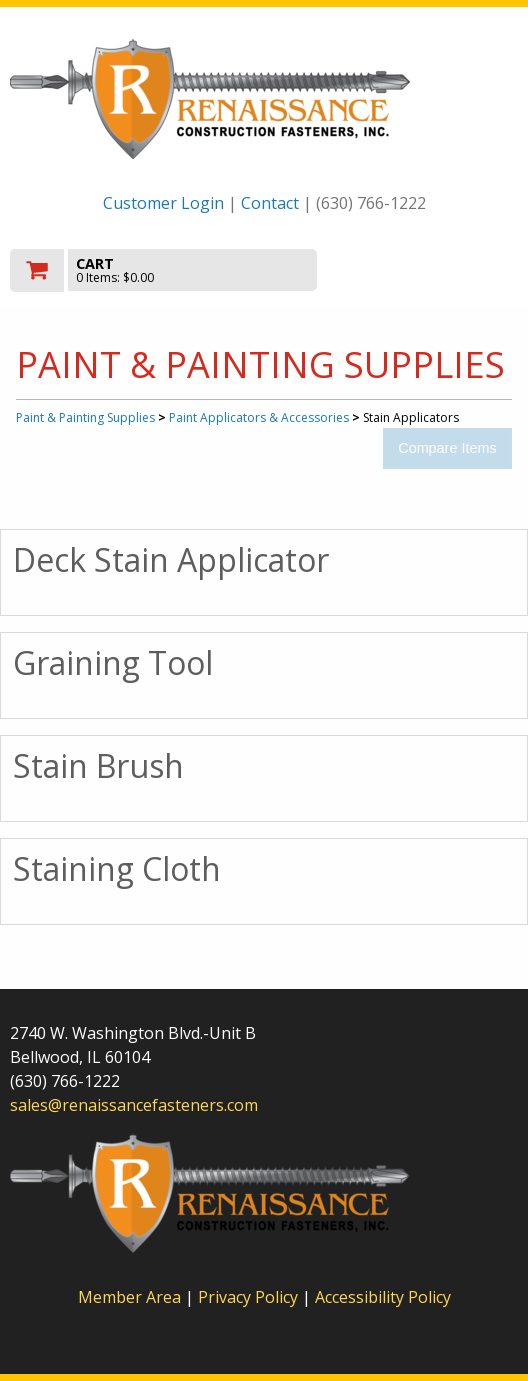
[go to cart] (188, 270)
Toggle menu (442, 268)
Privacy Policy (250, 1297)
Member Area (129, 1297)
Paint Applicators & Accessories (259, 417)
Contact (270, 203)
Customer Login (163, 203)
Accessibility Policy (383, 1297)
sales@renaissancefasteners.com (134, 1105)
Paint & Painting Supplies (85, 417)
